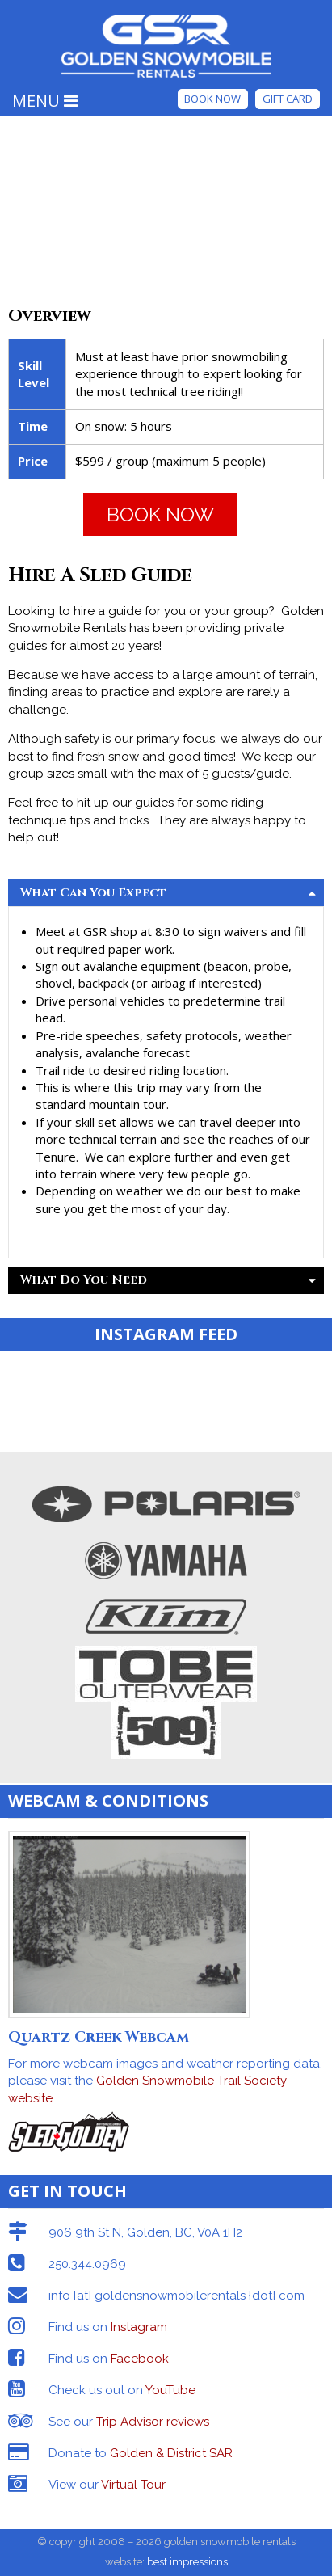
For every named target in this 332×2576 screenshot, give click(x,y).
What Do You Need (168, 1279)
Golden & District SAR (171, 2453)
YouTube (170, 2390)
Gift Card (288, 98)
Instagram (139, 2327)
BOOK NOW (160, 514)
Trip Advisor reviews (152, 2421)
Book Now (212, 98)
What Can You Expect (168, 892)
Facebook (140, 2358)
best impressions (187, 2562)
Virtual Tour (133, 2484)
